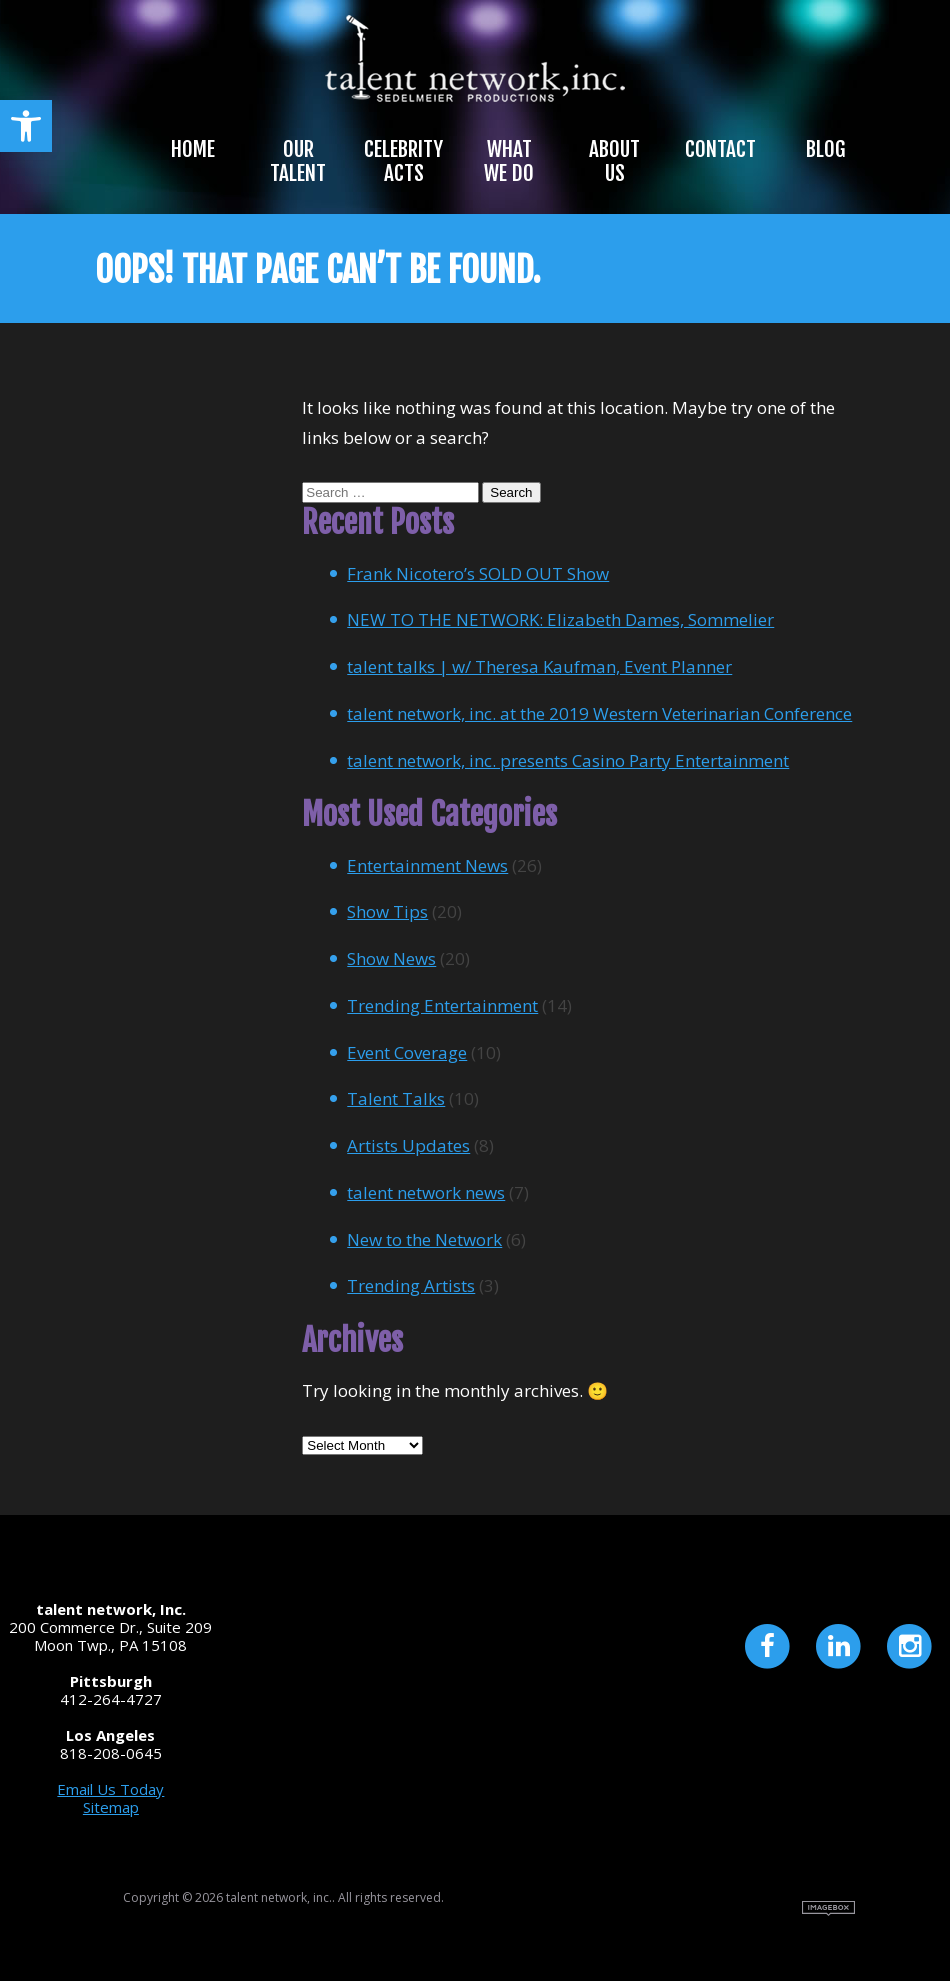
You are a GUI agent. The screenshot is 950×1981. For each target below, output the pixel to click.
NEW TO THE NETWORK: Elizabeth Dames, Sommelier (560, 619)
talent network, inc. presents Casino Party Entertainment (568, 760)
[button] (26, 126)
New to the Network (424, 1239)
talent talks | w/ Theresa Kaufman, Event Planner (539, 666)
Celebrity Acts (403, 161)
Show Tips (387, 911)
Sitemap (111, 1807)
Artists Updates (408, 1145)
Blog (825, 149)
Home (193, 149)
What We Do (509, 161)
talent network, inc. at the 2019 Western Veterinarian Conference (599, 713)
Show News (391, 958)
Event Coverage (407, 1052)
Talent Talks (396, 1098)
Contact (720, 149)
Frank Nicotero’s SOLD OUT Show (478, 573)
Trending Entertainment (442, 1005)
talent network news (426, 1192)
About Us (614, 161)
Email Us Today (110, 1789)
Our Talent (298, 161)
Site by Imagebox (828, 1908)
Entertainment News (427, 865)
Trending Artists (411, 1285)
